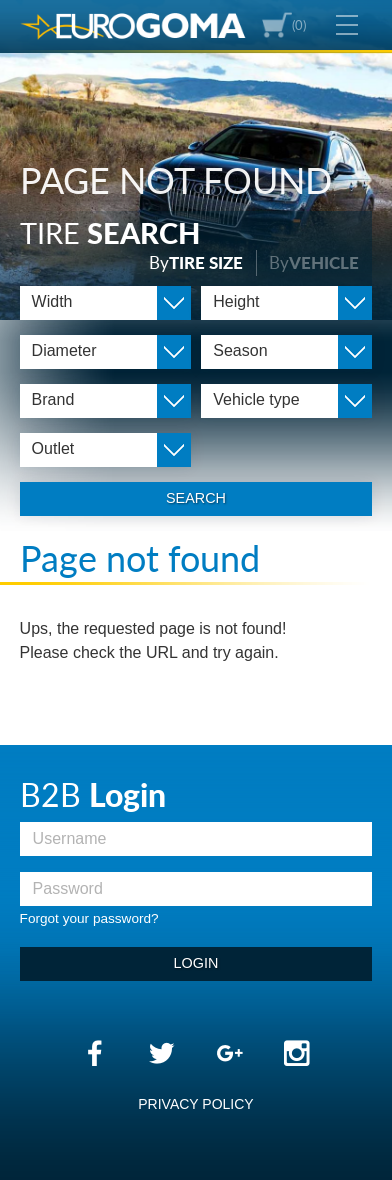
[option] (196, 160)
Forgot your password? (89, 918)
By (196, 262)
